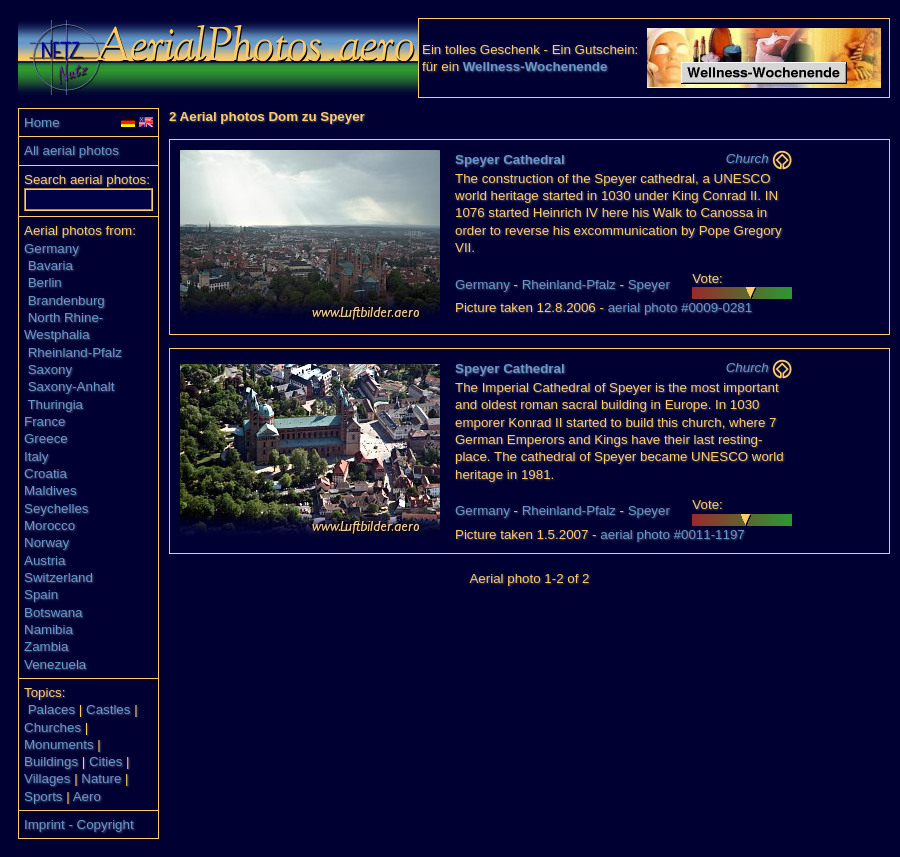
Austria (44, 560)
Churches (52, 727)
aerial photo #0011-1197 (672, 534)
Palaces (51, 709)
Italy (36, 456)
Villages (47, 778)
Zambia (46, 646)
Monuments (59, 744)
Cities (105, 761)
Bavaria (50, 265)
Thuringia (55, 404)
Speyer (649, 284)
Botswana (53, 612)
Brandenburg (66, 300)
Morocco (49, 525)
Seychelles (56, 508)
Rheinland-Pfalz (75, 352)
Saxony (50, 369)
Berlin (45, 282)
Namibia (48, 629)
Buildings (51, 761)
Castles (108, 709)
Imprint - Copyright (79, 824)
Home (42, 122)
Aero (87, 796)
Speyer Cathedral (510, 159)
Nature (101, 778)
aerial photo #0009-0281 (680, 307)
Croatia (45, 473)
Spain (41, 594)
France (44, 421)
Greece (46, 438)
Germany (51, 248)
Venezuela (55, 664)
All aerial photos (71, 150)
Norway (46, 542)
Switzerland (58, 577)
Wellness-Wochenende (535, 66)
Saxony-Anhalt (71, 386)
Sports (43, 796)
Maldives (50, 490)
